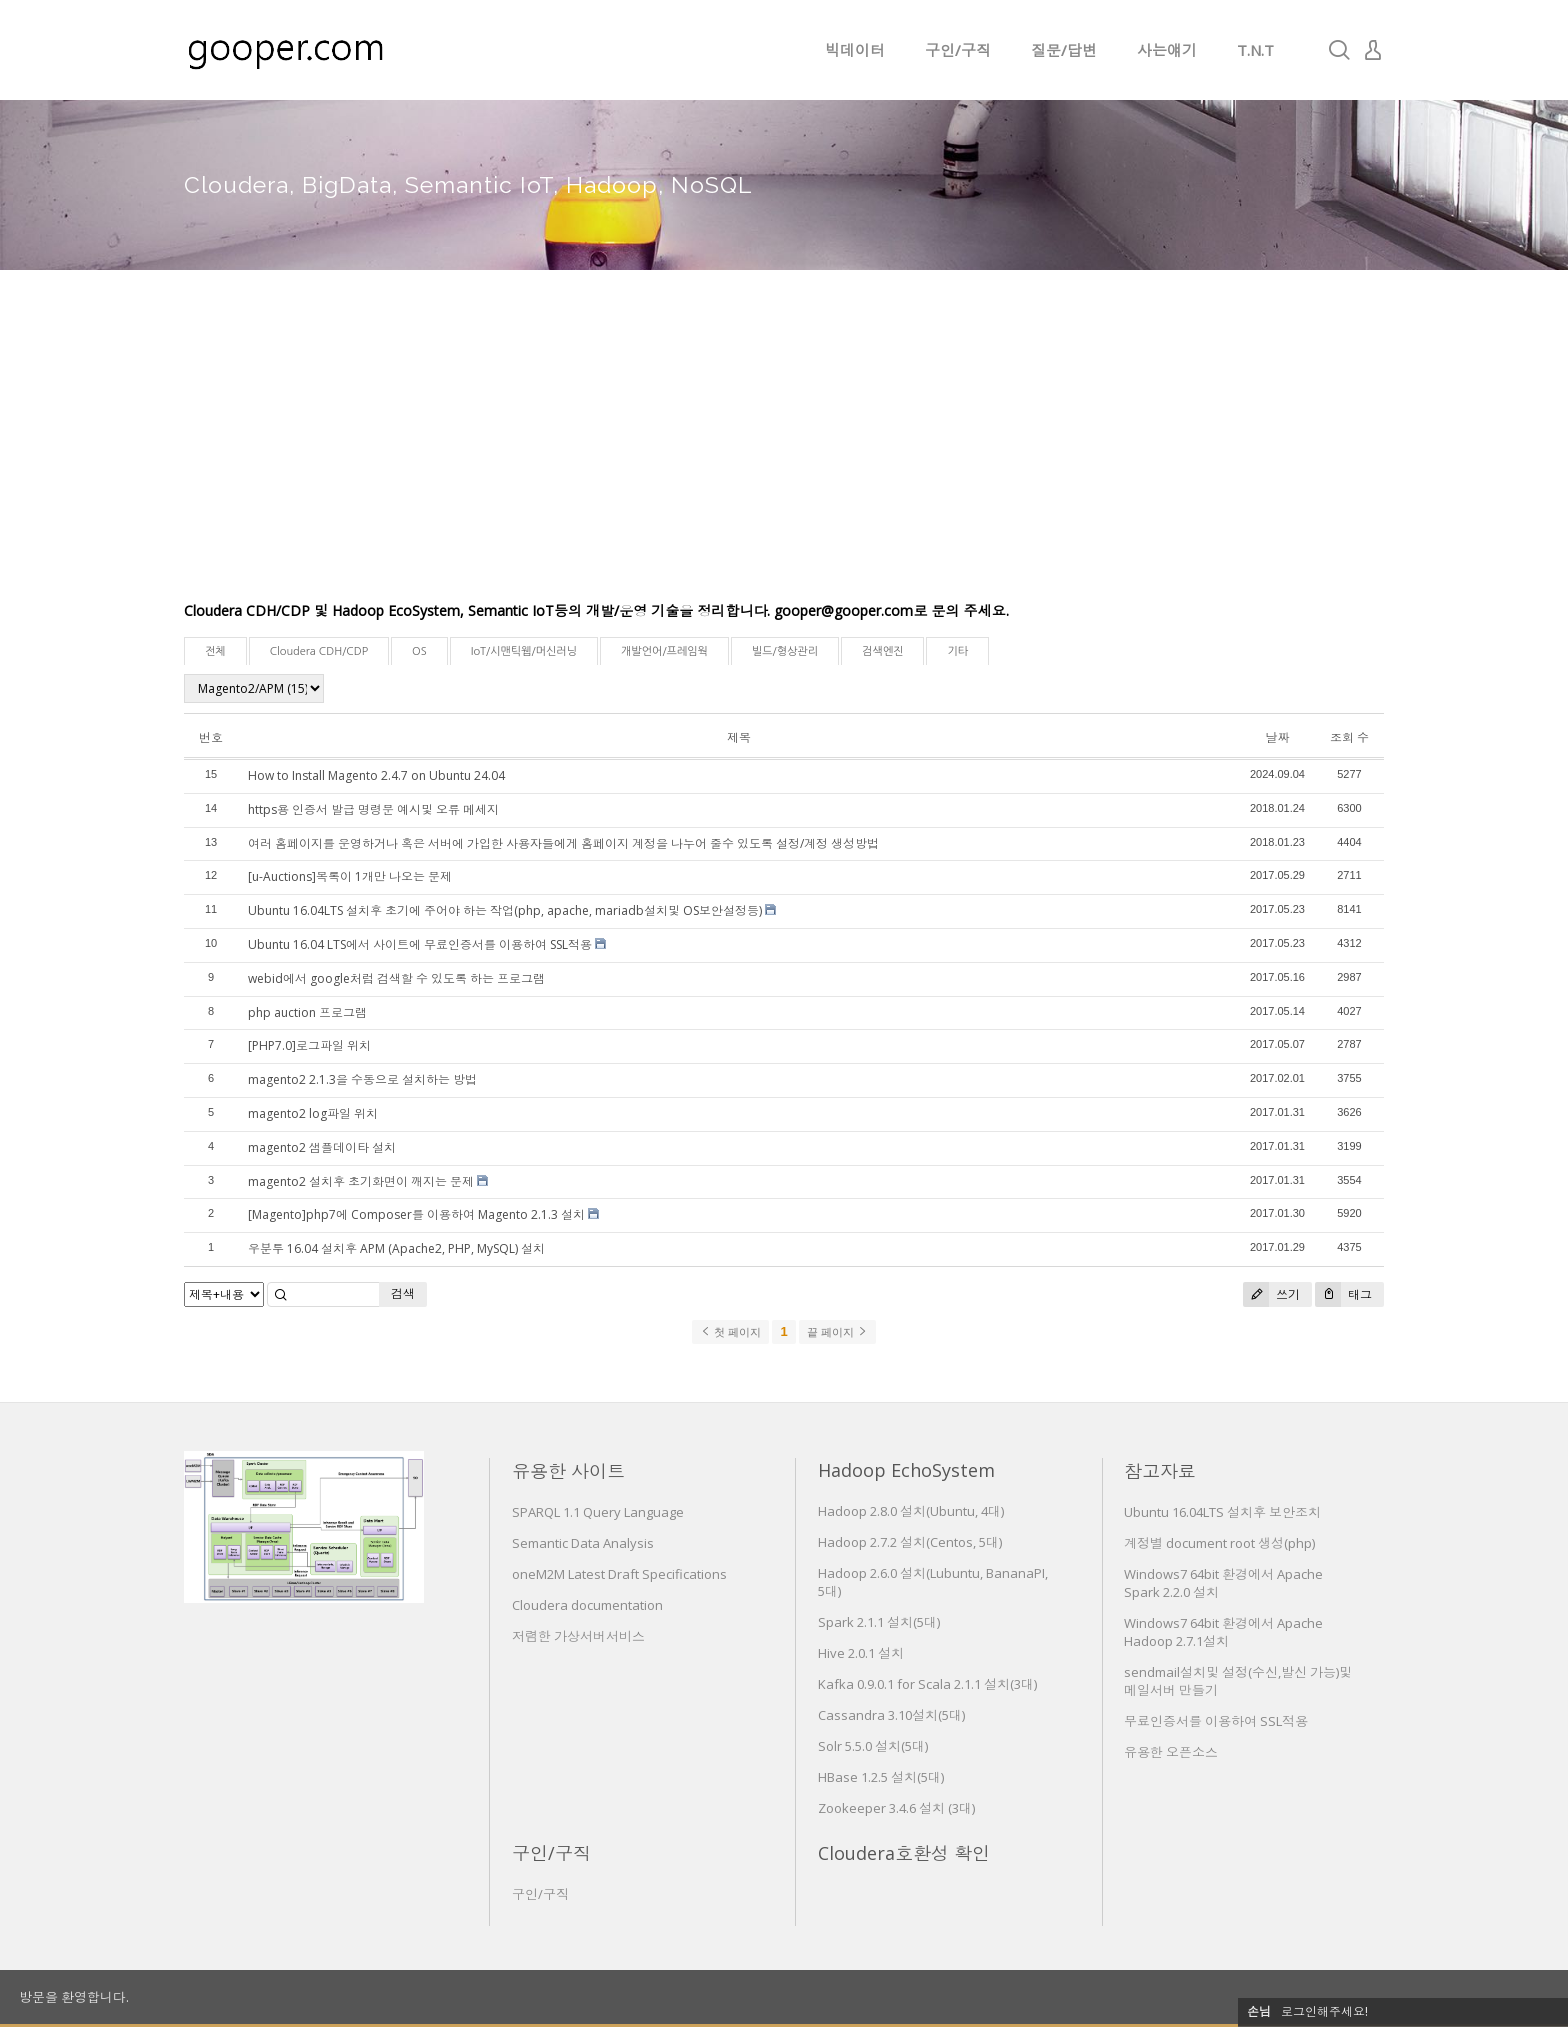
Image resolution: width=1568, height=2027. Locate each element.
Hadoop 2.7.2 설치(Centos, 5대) (910, 1542)
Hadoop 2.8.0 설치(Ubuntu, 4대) (911, 1511)
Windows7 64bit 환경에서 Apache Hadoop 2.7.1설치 (1223, 1632)
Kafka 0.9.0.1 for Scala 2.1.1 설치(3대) (927, 1684)
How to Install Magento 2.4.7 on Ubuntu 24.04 (376, 775)
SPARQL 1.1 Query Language (598, 1512)
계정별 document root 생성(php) (1219, 1543)
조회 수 (1349, 737)
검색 (403, 1293)
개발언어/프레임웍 (664, 651)
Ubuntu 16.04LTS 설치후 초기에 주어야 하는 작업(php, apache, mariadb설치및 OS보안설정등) (505, 910)
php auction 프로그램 (307, 1012)
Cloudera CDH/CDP (319, 651)
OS (419, 651)
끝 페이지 (837, 1332)
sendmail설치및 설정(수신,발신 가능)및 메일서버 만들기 (1238, 1681)
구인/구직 (958, 50)
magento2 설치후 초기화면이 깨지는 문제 (361, 1181)
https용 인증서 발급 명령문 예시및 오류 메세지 (373, 809)
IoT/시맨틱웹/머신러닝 (524, 651)
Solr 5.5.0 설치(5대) (873, 1746)
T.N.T (1255, 50)
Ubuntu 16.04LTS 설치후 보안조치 (1222, 1512)
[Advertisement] (784, 450)
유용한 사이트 (568, 1471)
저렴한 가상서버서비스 (578, 1636)
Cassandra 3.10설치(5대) (891, 1715)
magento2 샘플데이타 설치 (322, 1147)
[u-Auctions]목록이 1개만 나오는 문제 (350, 876)
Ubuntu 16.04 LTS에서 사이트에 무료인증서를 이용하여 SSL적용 (420, 944)
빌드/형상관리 (785, 651)
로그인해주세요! (1324, 2011)
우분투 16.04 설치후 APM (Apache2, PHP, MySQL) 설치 (396, 1248)
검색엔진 (882, 651)
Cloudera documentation (587, 1605)
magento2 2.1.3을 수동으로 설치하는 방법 (362, 1079)
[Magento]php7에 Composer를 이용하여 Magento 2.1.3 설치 (416, 1214)
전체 (215, 651)
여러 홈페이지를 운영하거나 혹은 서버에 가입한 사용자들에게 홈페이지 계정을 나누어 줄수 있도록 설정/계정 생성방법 (563, 843)
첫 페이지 (730, 1332)
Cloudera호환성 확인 (904, 1853)
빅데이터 (855, 50)
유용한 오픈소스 (1171, 1752)
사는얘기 (1167, 50)
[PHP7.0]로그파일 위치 (309, 1045)
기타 (957, 651)
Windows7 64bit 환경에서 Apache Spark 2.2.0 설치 (1223, 1583)
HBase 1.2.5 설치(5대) (881, 1777)
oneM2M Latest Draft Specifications (619, 1574)
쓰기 (1271, 1294)
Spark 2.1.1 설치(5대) (879, 1622)
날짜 (1277, 737)
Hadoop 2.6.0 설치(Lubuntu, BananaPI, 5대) (933, 1582)
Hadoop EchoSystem (906, 1470)
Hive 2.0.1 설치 (861, 1653)
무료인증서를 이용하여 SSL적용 (1216, 1721)
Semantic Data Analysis (583, 1543)
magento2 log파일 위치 (313, 1113)
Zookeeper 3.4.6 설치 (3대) (896, 1808)
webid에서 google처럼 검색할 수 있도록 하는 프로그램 (396, 978)
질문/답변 (1064, 50)
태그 (1343, 1294)
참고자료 (1160, 1471)
